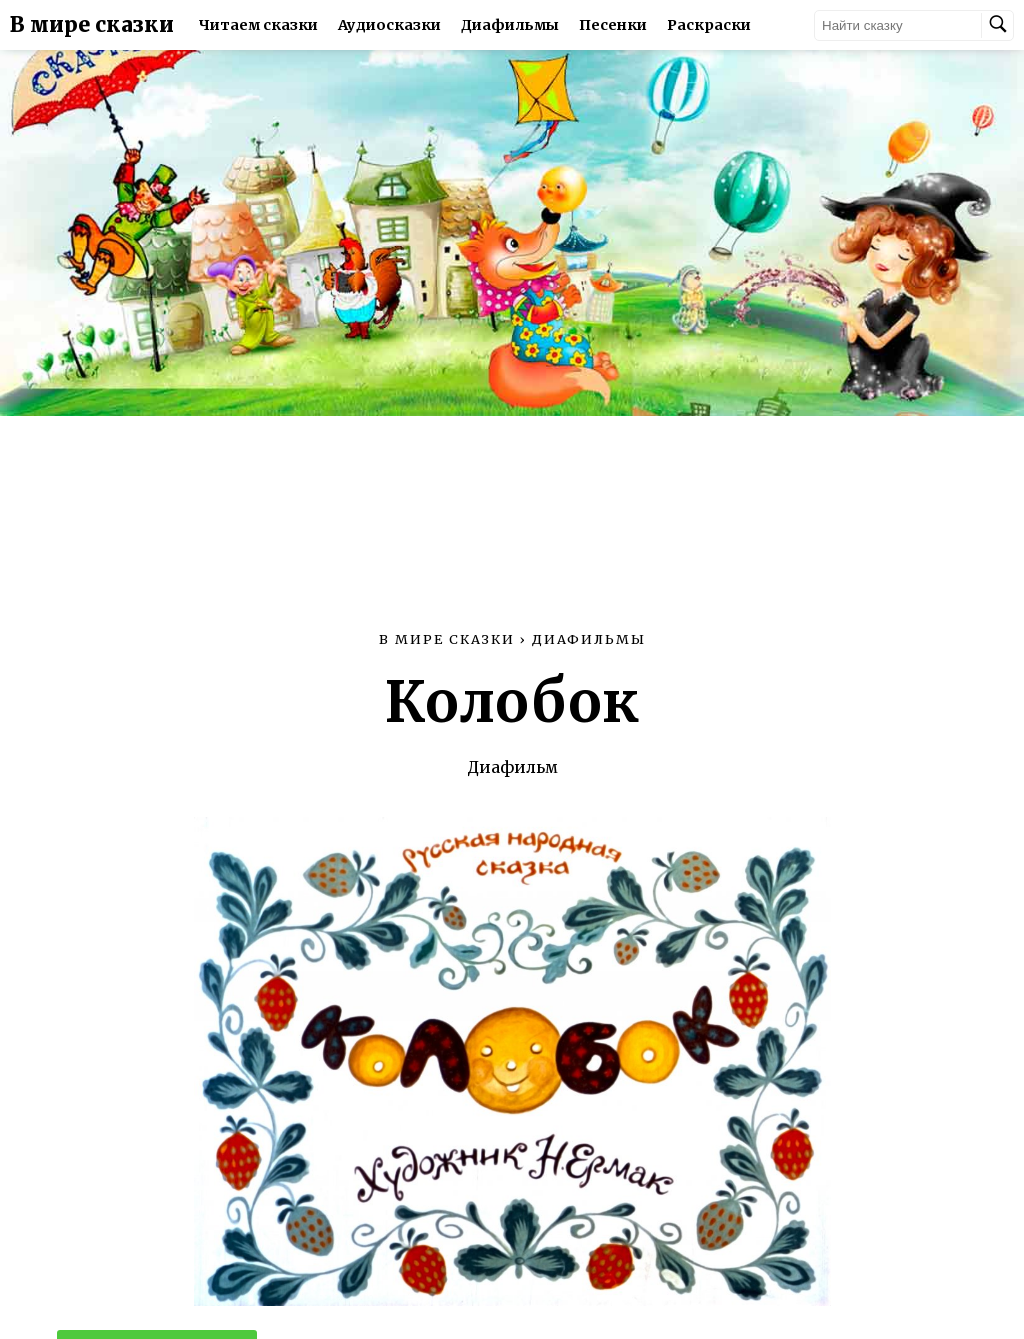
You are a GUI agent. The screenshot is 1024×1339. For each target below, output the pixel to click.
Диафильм (512, 767)
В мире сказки (92, 25)
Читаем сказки (258, 25)
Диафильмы (510, 25)
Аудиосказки (389, 25)
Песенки (613, 25)
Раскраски (709, 25)
